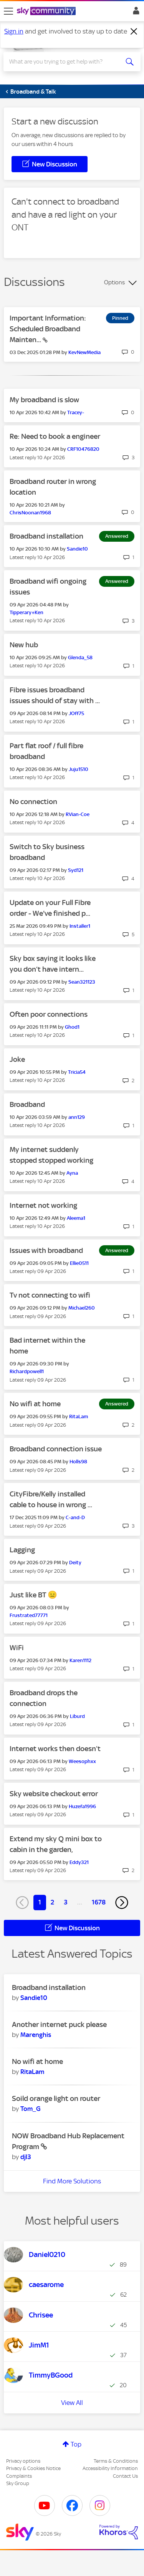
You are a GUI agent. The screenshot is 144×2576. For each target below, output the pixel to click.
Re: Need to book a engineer (55, 436)
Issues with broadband (46, 1250)
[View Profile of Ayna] (72, 1173)
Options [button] (114, 282)
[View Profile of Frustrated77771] (29, 1615)
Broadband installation (46, 536)
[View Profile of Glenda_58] (80, 657)
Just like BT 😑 (33, 1594)
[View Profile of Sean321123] (81, 982)
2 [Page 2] (52, 1902)
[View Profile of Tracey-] (75, 412)
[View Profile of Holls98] (78, 1461)
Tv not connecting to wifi (50, 1295)
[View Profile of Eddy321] (79, 1862)
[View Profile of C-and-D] (75, 1517)
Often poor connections (49, 1014)
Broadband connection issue (56, 1448)
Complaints (19, 2476)
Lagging (22, 1549)
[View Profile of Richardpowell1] (27, 1371)
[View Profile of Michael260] (81, 1308)
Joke (17, 1059)
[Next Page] (121, 1902)
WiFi (17, 1647)
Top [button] (76, 2444)
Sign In (134, 12)
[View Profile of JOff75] (76, 713)
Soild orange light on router (56, 2098)
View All (72, 2402)
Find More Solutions (72, 2181)
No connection (33, 801)
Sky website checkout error (54, 1793)
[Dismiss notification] (134, 31)
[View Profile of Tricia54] (77, 1072)
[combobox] (65, 61)
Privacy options (23, 2461)
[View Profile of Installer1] (80, 926)
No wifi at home (35, 1403)
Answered (116, 536)
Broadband (27, 1104)
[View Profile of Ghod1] (72, 1027)
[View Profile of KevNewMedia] (84, 352)
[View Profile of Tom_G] (30, 2109)
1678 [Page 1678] (99, 1902)
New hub (24, 644)
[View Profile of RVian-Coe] (77, 814)
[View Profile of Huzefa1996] (82, 1806)
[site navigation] (8, 11)
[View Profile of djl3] (25, 2157)
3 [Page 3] (66, 1902)
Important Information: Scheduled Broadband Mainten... (48, 329)
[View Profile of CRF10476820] (83, 449)
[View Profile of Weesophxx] (82, 1761)
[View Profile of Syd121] (75, 870)
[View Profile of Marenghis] (35, 2035)
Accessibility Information (110, 2468)
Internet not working (43, 1205)
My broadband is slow (44, 399)
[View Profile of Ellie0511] (79, 1263)
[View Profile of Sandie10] (77, 549)
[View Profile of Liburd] (77, 1716)
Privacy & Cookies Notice (33, 2468)
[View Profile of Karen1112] (80, 1660)
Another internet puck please (59, 2024)
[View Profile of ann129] (76, 1117)
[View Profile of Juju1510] (78, 769)
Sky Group (17, 2483)
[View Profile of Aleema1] (76, 1218)
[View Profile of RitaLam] (78, 1416)
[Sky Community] (47, 11)
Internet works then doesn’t (55, 1748)
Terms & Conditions (116, 2461)
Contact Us (125, 2476)
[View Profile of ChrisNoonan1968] (30, 513)
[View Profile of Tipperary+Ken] (26, 612)
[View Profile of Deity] (75, 1562)
